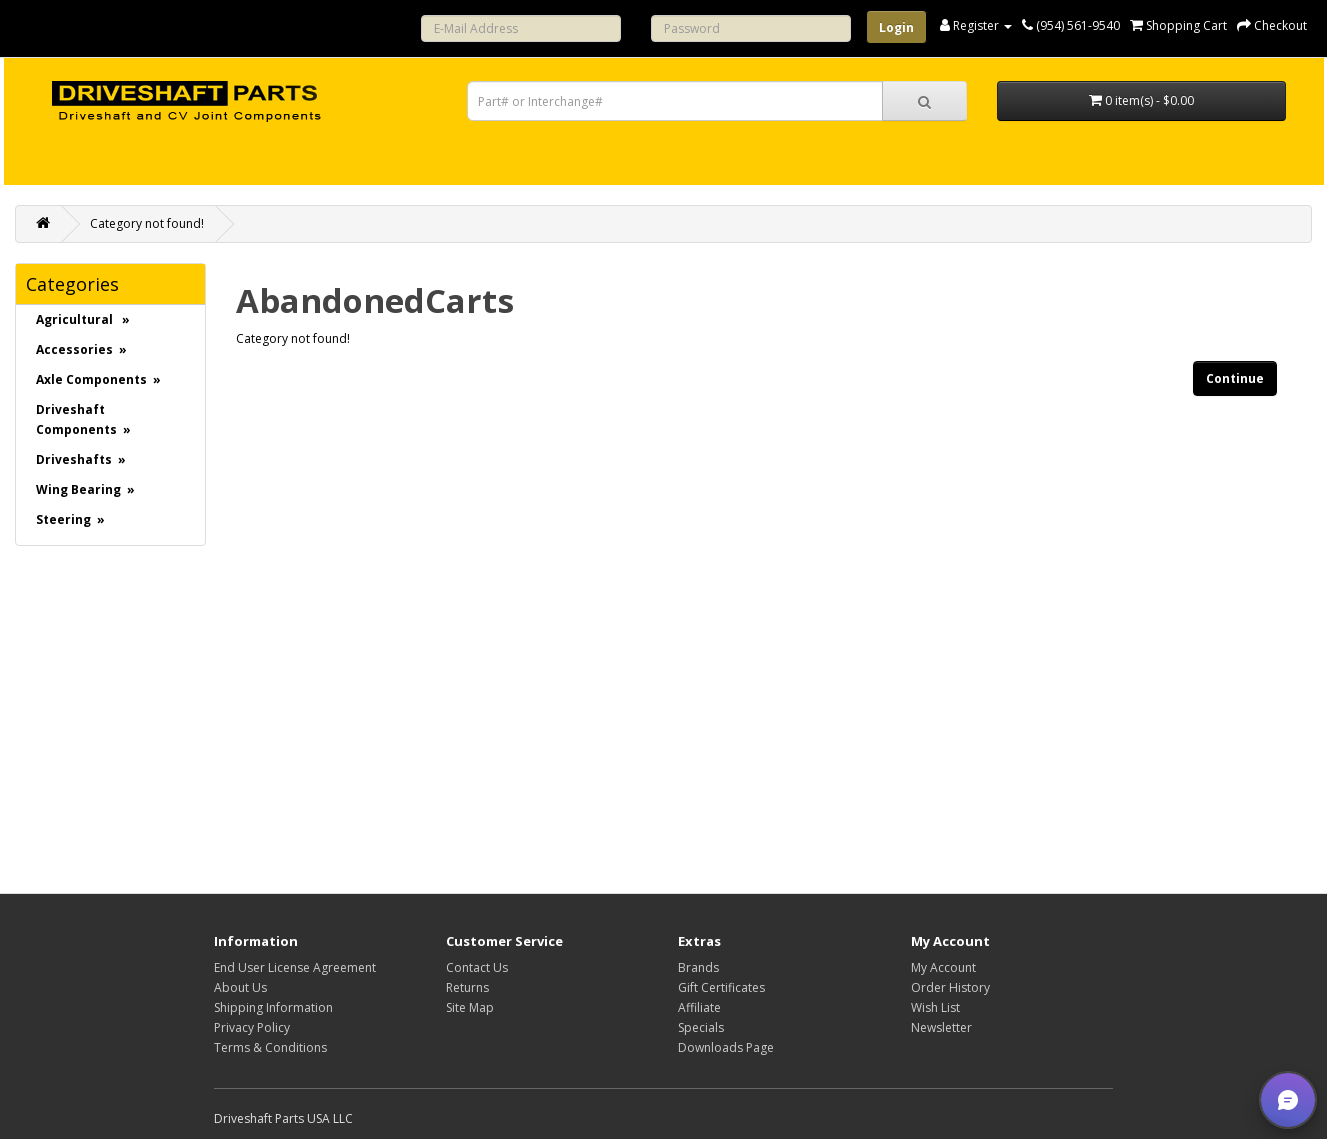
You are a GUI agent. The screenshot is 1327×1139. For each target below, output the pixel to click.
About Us (240, 987)
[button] (1288, 1100)
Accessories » (81, 349)
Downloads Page (726, 1047)
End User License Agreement (295, 967)
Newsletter (941, 1027)
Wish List (935, 1007)
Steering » (70, 519)
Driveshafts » (81, 459)
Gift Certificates (721, 987)
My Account (943, 967)
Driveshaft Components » (83, 419)
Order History (950, 987)
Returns (467, 987)
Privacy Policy (252, 1027)
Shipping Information (273, 1007)
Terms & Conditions (270, 1047)
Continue (1235, 378)
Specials (701, 1027)
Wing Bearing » (85, 489)
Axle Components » (98, 379)
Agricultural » (83, 319)
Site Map (470, 1007)
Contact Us (477, 967)
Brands (698, 967)
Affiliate (699, 1007)
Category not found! (147, 223)
